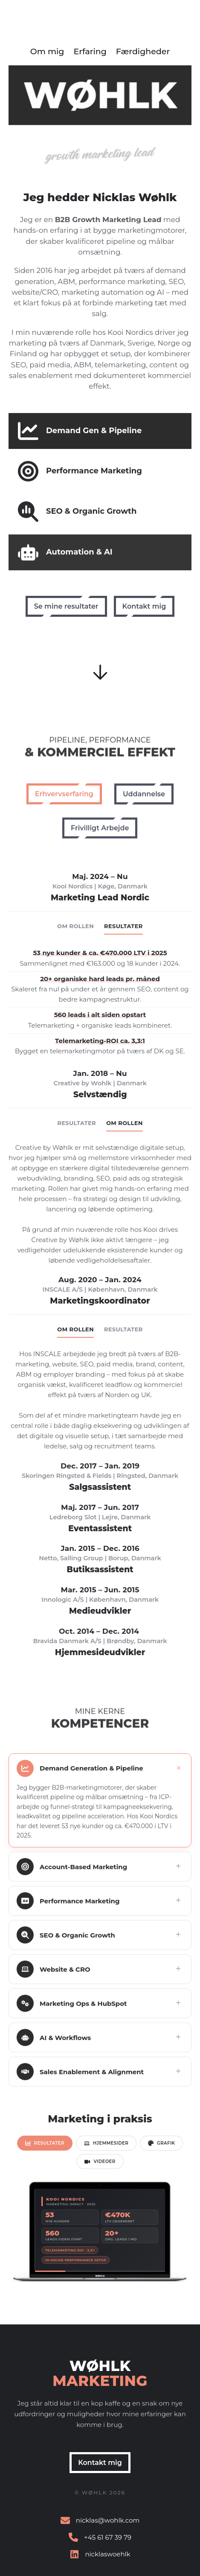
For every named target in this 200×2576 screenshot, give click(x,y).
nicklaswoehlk (107, 2554)
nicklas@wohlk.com (107, 2520)
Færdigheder (143, 51)
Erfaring (89, 51)
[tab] (47, 2143)
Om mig (47, 51)
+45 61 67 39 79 (107, 2537)
